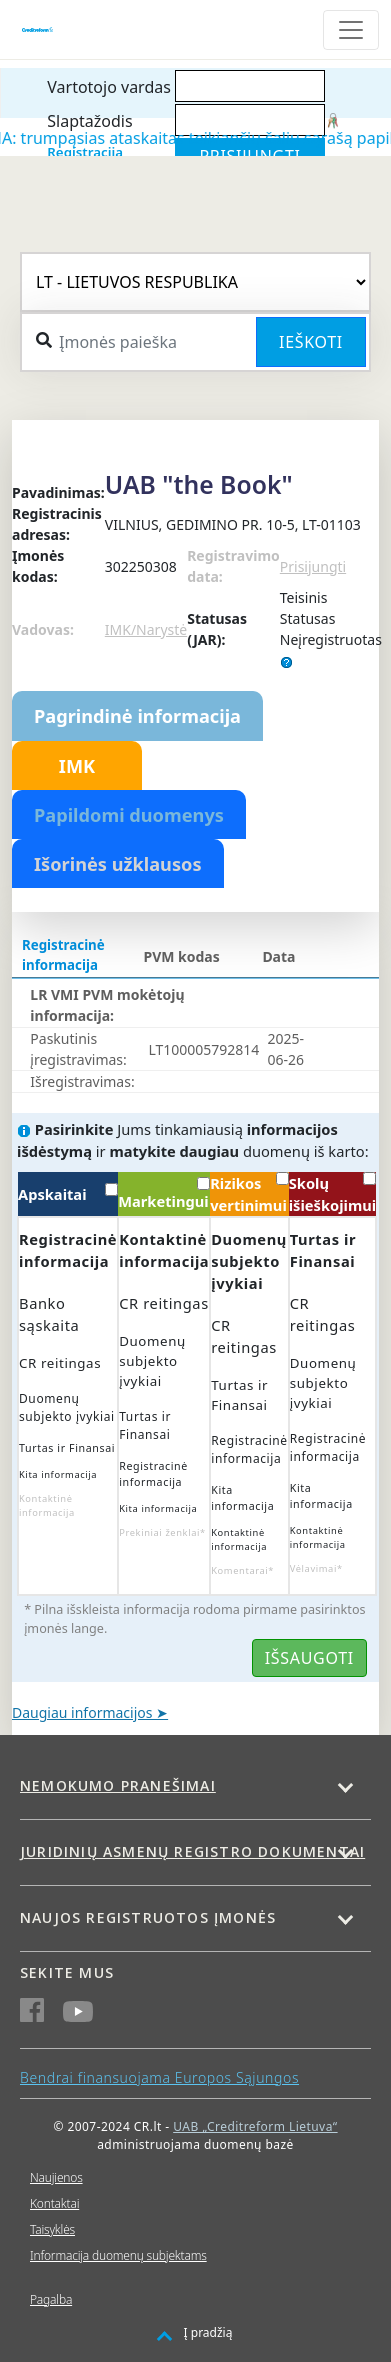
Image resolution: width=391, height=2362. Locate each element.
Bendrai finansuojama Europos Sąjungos (159, 2077)
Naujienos (56, 2177)
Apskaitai (68, 1193)
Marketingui (164, 1194)
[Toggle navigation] (351, 30)
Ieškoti (311, 342)
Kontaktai (54, 2203)
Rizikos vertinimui (249, 1193)
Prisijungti (313, 566)
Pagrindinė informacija (137, 716)
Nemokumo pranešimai (118, 1785)
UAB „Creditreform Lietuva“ (255, 2126)
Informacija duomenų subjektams (118, 2255)
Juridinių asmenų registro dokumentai (192, 1851)
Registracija (85, 152)
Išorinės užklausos (118, 864)
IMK (77, 766)
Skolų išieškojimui (332, 1193)
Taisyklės (52, 2229)
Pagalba (51, 2299)
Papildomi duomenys (129, 815)
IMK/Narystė (146, 629)
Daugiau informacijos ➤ (90, 1712)
